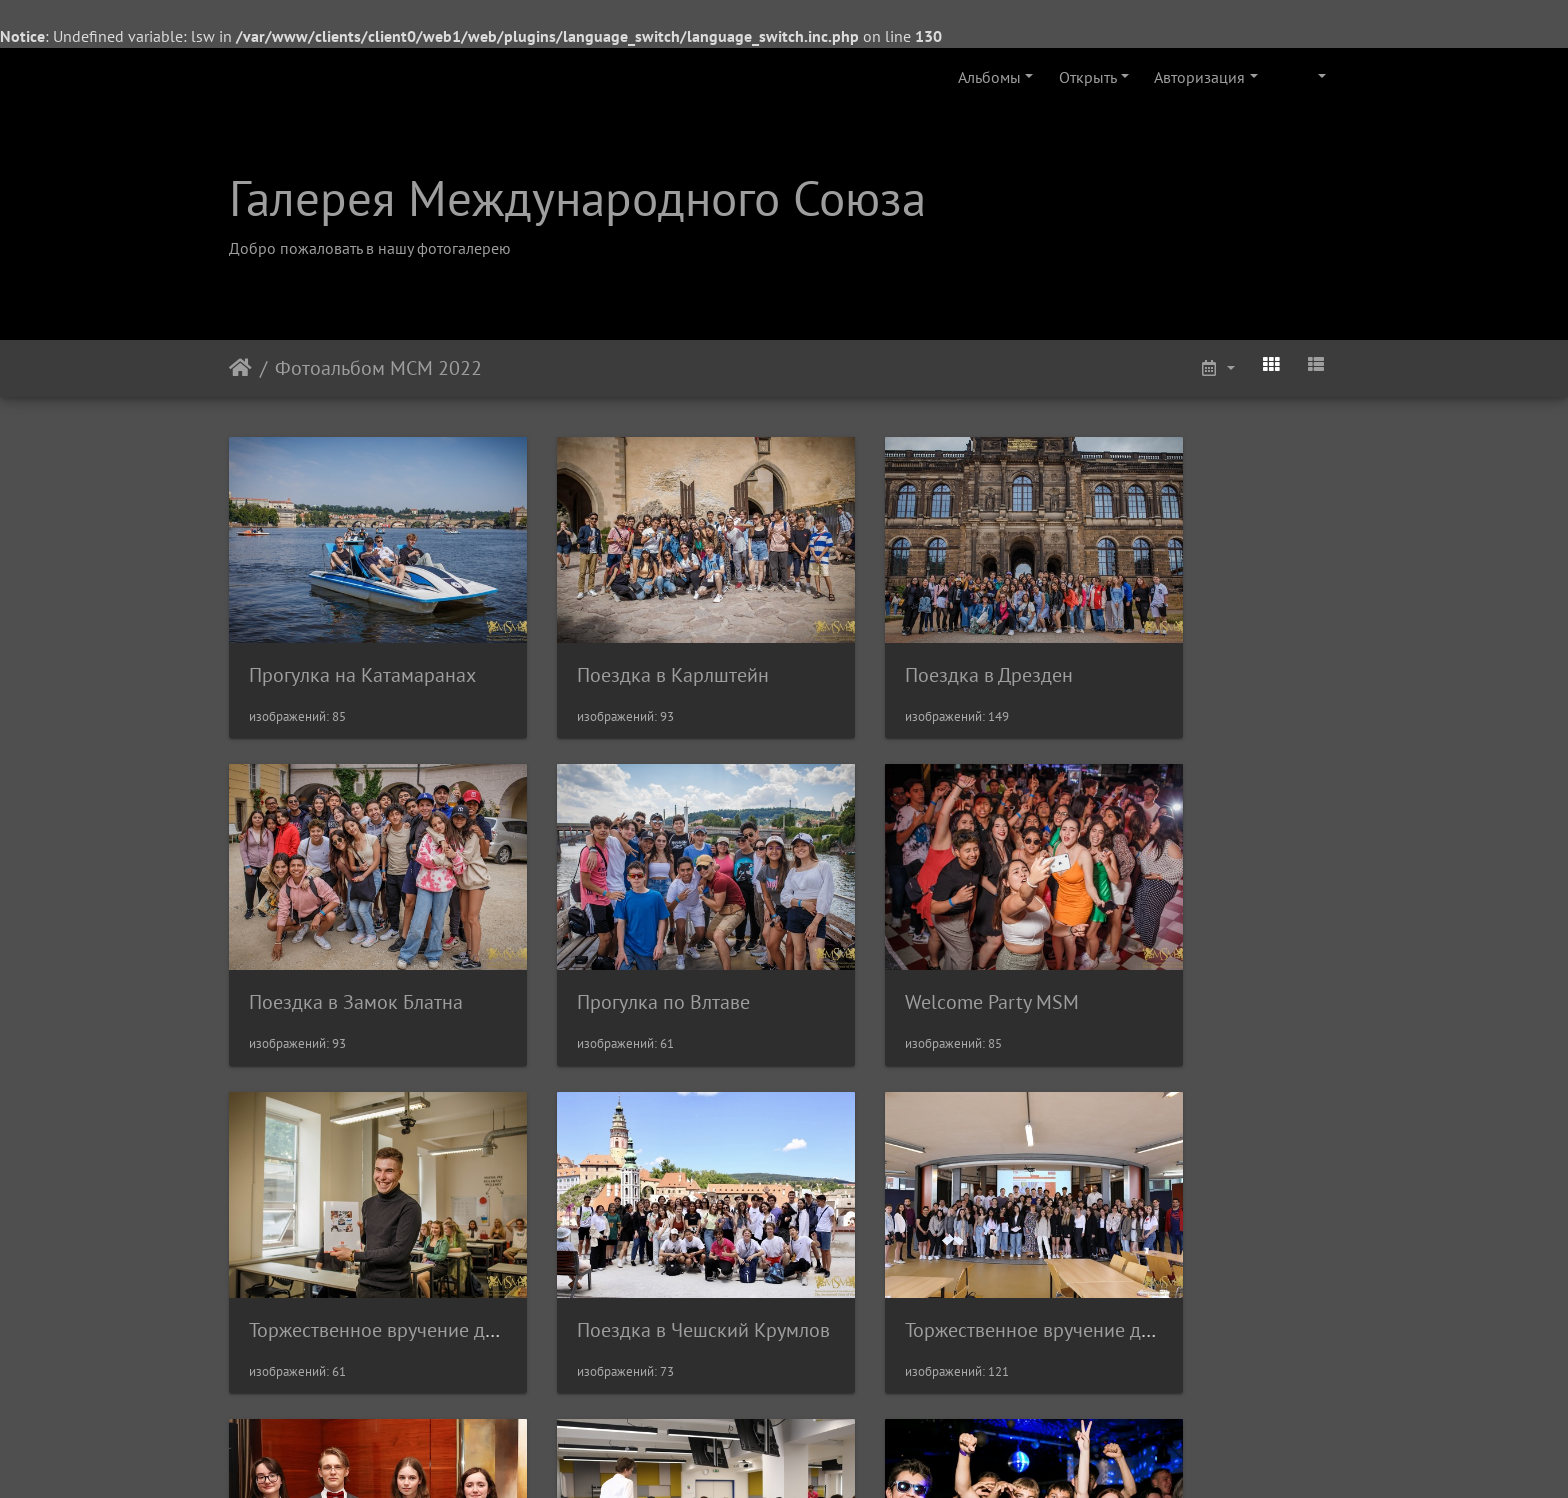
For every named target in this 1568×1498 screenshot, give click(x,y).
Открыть (1088, 77)
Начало (240, 368)
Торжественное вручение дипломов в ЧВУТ (1008, 1241)
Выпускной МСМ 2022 (1201, 1241)
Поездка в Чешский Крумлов (1230, 943)
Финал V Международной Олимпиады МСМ (724, 1241)
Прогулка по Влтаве (335, 943)
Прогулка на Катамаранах (362, 645)
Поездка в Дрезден (903, 645)
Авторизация (1199, 77)
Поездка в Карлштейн (630, 645)
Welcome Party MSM (621, 943)
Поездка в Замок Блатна (1211, 645)
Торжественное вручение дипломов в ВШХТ (1011, 943)
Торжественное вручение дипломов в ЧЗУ (432, 1241)
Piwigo (811, 1456)
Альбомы (989, 77)
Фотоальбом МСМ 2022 (378, 368)
